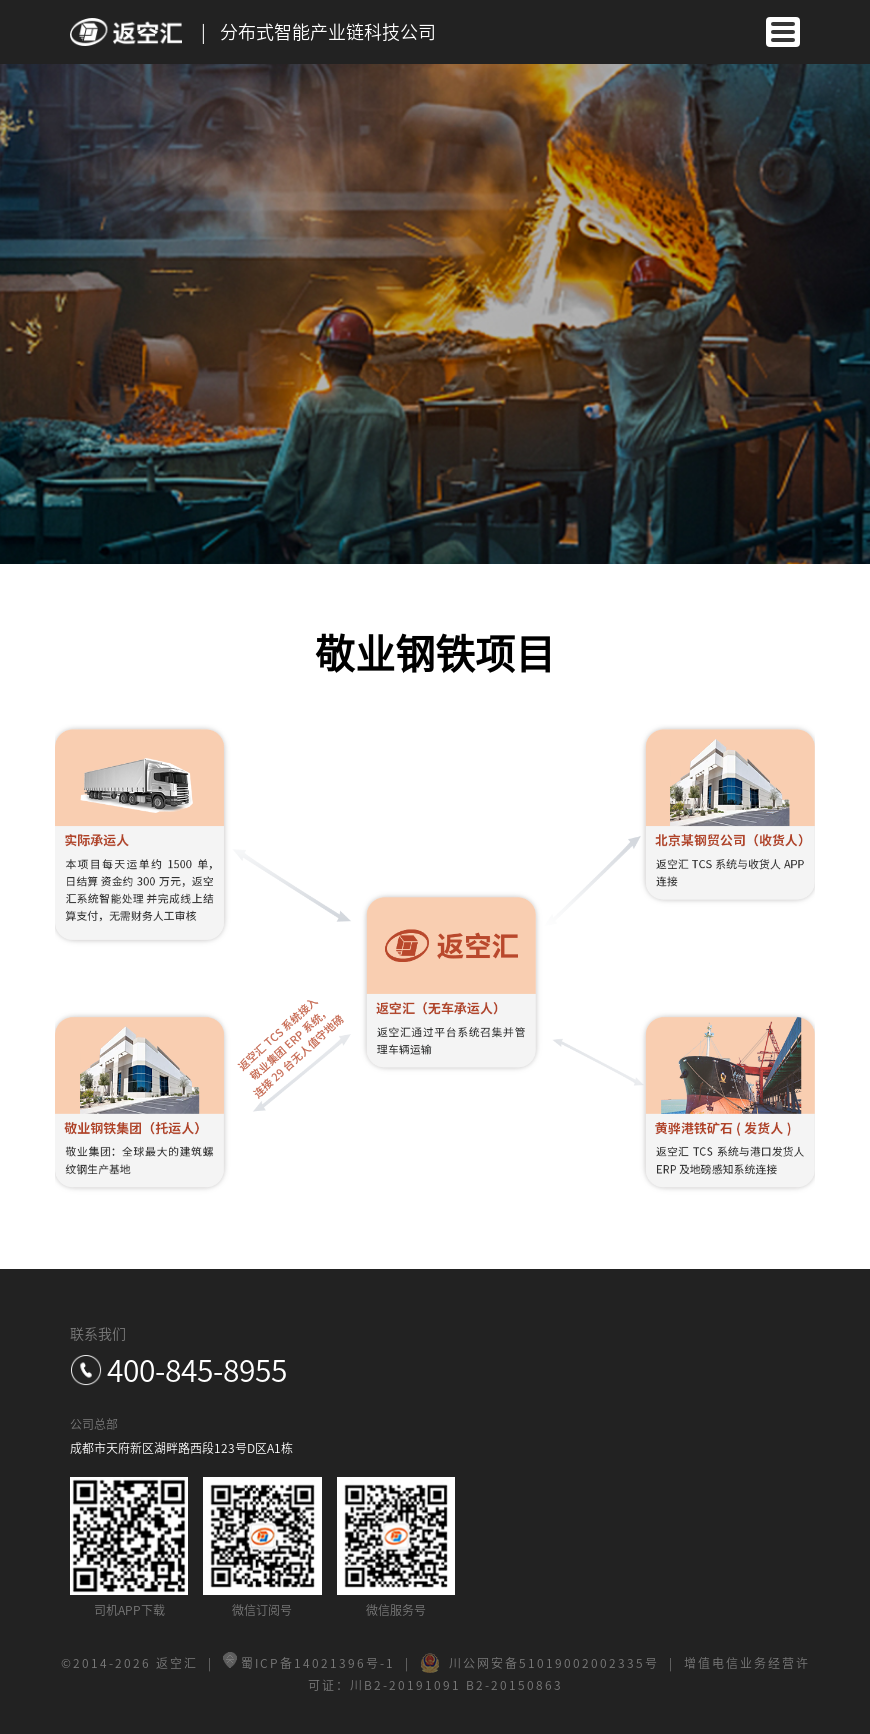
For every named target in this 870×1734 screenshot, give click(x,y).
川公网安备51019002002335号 (539, 1663)
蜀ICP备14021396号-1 (309, 1663)
